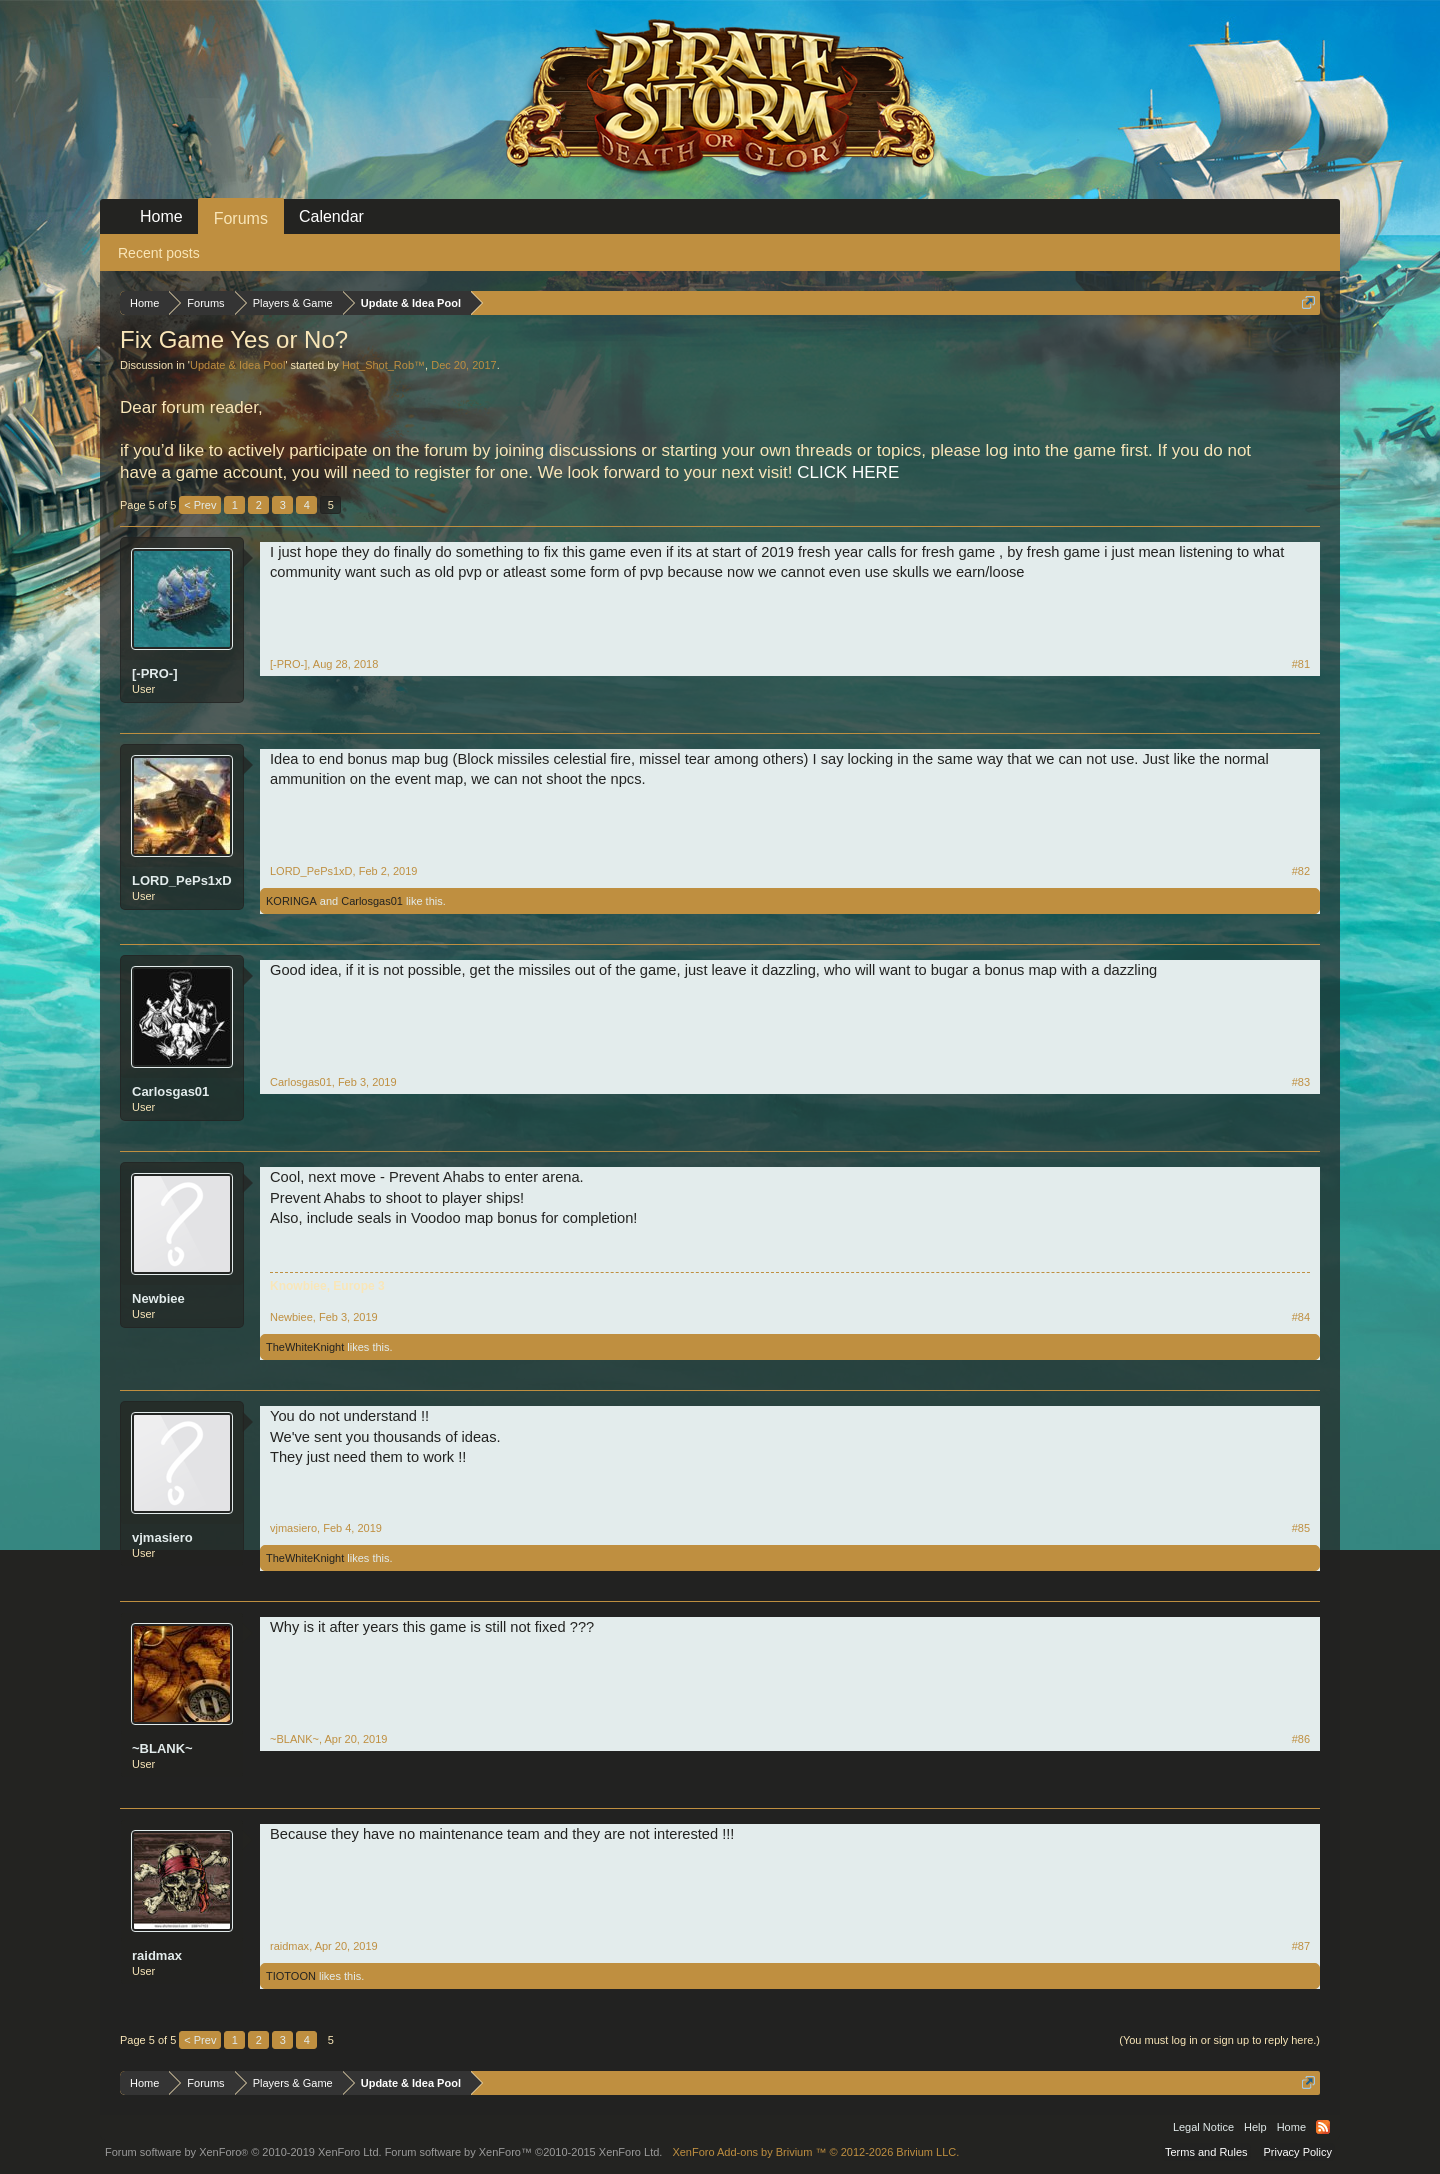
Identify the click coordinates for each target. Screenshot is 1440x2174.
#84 (1301, 1317)
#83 (1301, 1082)
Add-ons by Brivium (815, 2152)
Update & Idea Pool (237, 365)
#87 (1301, 1946)
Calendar (331, 216)
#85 (1301, 1528)
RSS (1323, 2127)
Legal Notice (1203, 2127)
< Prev (200, 505)
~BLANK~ (162, 1748)
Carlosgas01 (372, 901)
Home (161, 216)
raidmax (157, 1955)
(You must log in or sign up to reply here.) (1219, 2040)
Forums (241, 218)
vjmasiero (162, 1537)
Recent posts (159, 253)
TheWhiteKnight (305, 1347)
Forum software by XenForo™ (524, 2152)
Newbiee (158, 1298)
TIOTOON (291, 1976)
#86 (1301, 1739)
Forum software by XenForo (243, 2152)
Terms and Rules (1206, 2152)
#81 (1301, 664)
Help (1255, 2127)
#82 (1301, 871)
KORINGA (291, 901)
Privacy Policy (1298, 2152)
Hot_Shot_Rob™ (383, 365)
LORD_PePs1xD (182, 880)
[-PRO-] (155, 673)
